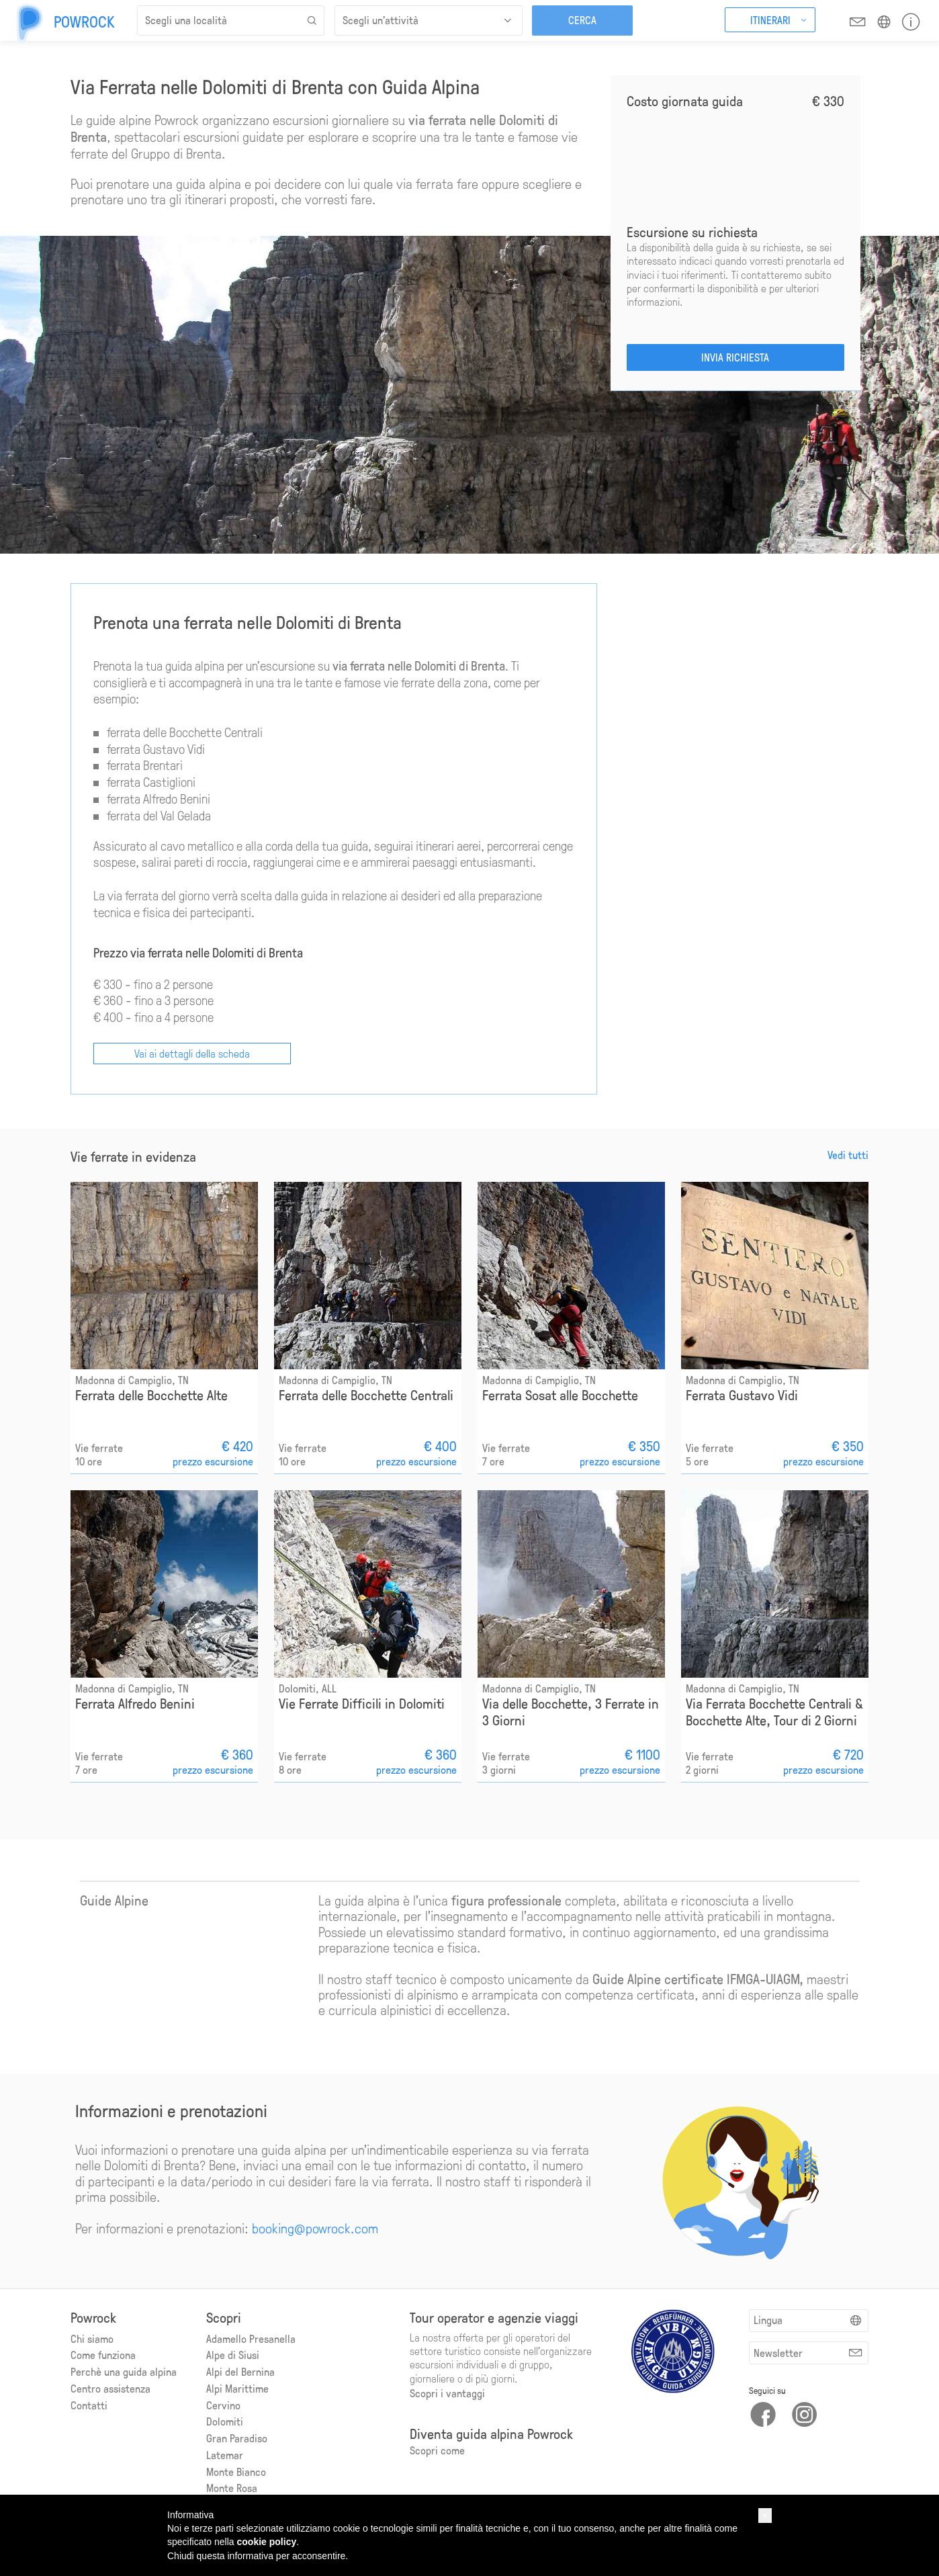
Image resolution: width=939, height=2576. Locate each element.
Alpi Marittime (237, 2388)
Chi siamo (92, 2338)
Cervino (223, 2405)
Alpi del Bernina (240, 2371)
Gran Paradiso (236, 2438)
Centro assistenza (110, 2388)
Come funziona (103, 2355)
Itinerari (770, 20)
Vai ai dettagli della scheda (192, 1053)
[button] (765, 2515)
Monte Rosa (231, 2488)
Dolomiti (224, 2421)
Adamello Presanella (251, 2338)
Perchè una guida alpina (124, 2371)
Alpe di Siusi (232, 2355)
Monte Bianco (236, 2471)
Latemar (224, 2455)
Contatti (89, 2405)
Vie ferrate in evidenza (133, 1156)
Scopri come (437, 2450)
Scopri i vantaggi (447, 2393)
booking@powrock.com (315, 2228)
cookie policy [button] (267, 2541)
